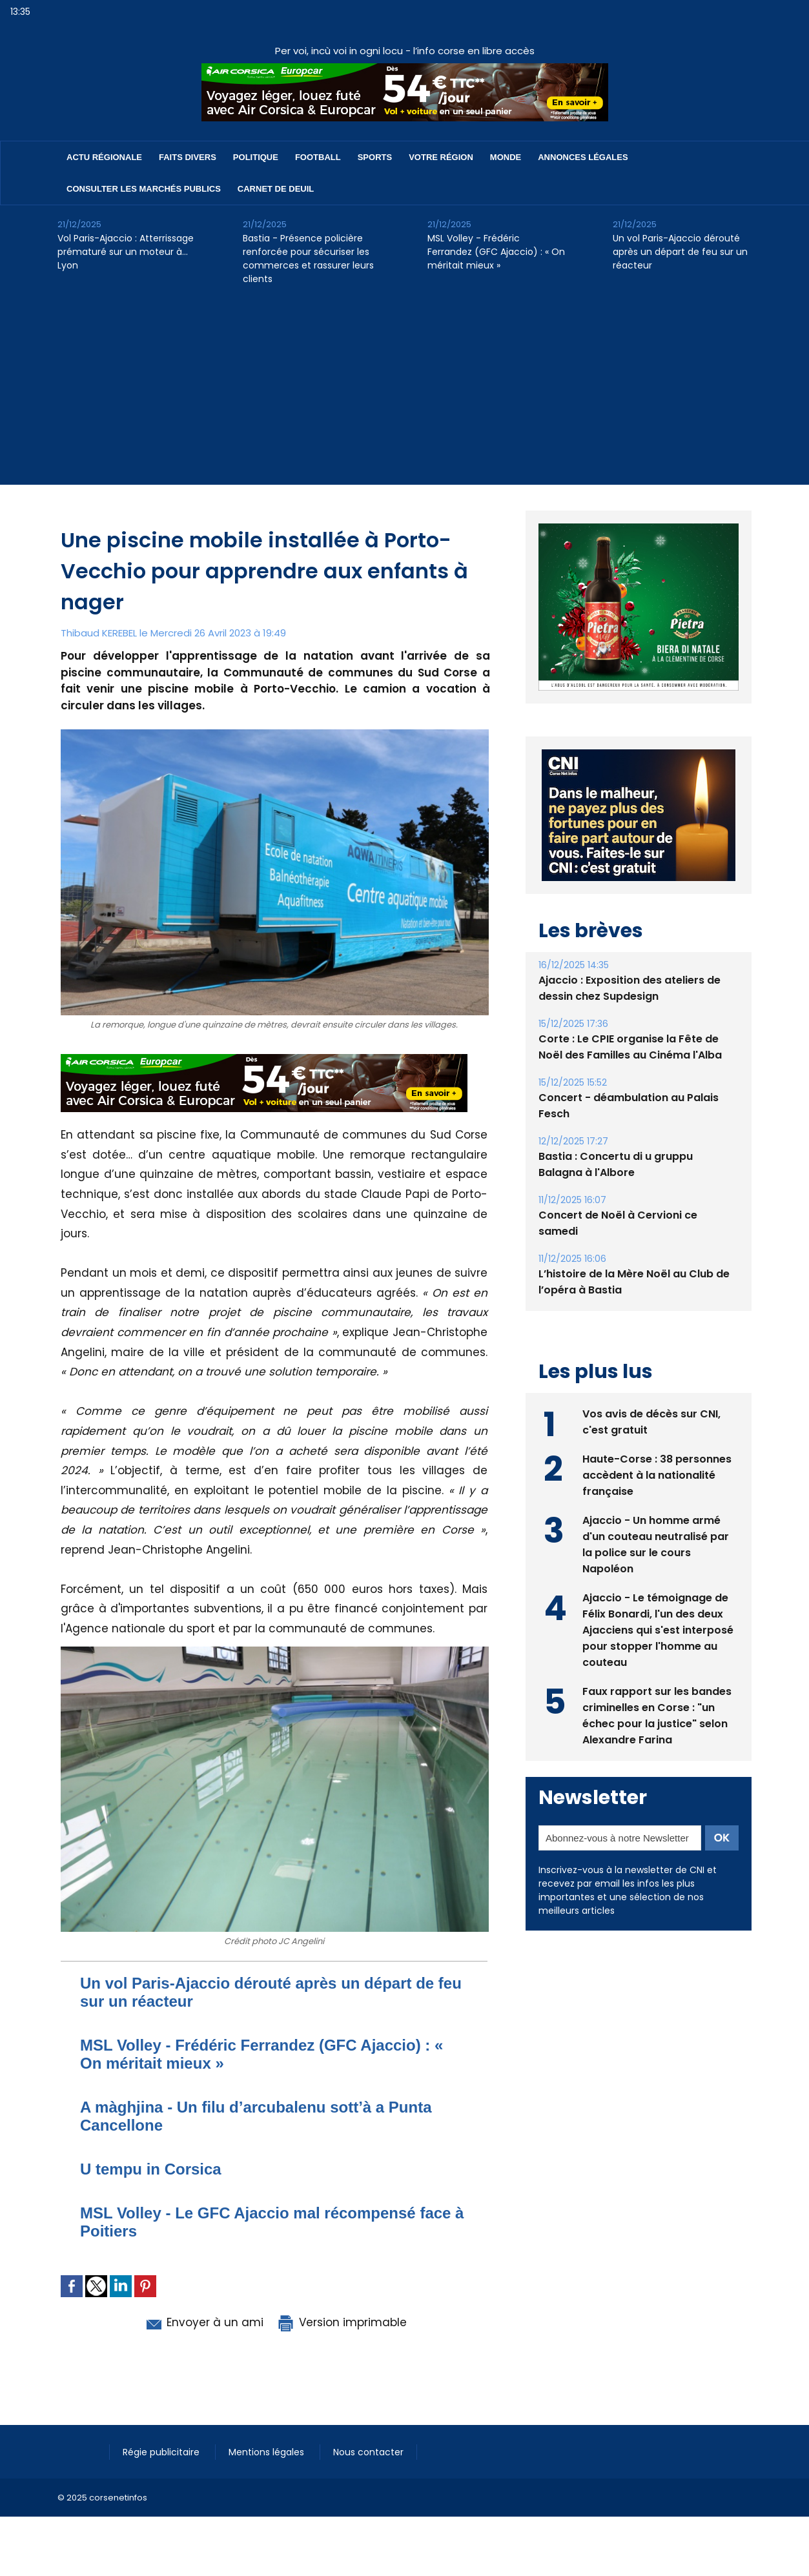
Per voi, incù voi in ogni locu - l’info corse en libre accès (405, 50)
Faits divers (187, 157)
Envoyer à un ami (203, 2322)
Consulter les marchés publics (144, 189)
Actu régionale (104, 157)
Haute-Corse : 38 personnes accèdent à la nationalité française (657, 1475)
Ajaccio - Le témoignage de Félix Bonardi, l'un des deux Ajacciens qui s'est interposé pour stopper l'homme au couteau (657, 1630)
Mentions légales (268, 2452)
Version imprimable (341, 2322)
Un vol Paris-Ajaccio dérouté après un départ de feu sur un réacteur (680, 252)
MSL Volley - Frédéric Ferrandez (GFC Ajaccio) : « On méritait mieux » (496, 252)
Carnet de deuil (276, 189)
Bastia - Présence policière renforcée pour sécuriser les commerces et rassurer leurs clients (308, 258)
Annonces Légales (583, 157)
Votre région (441, 157)
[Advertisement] (404, 394)
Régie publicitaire (162, 2452)
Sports (375, 157)
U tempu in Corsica (150, 2169)
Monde (505, 157)
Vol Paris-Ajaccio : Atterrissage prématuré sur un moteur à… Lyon (125, 252)
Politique (255, 157)
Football (318, 157)
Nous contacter (368, 2452)
